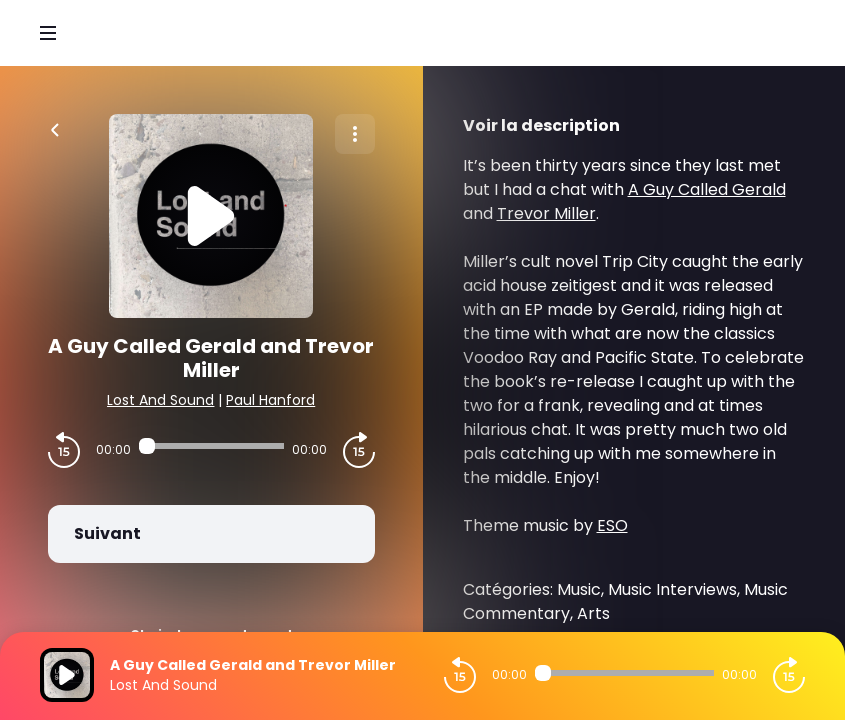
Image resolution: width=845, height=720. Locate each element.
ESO (612, 525)
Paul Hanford (270, 400)
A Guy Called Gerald (707, 189)
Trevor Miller (546, 213)
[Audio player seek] (211, 446)
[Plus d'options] (355, 134)
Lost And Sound (160, 400)
